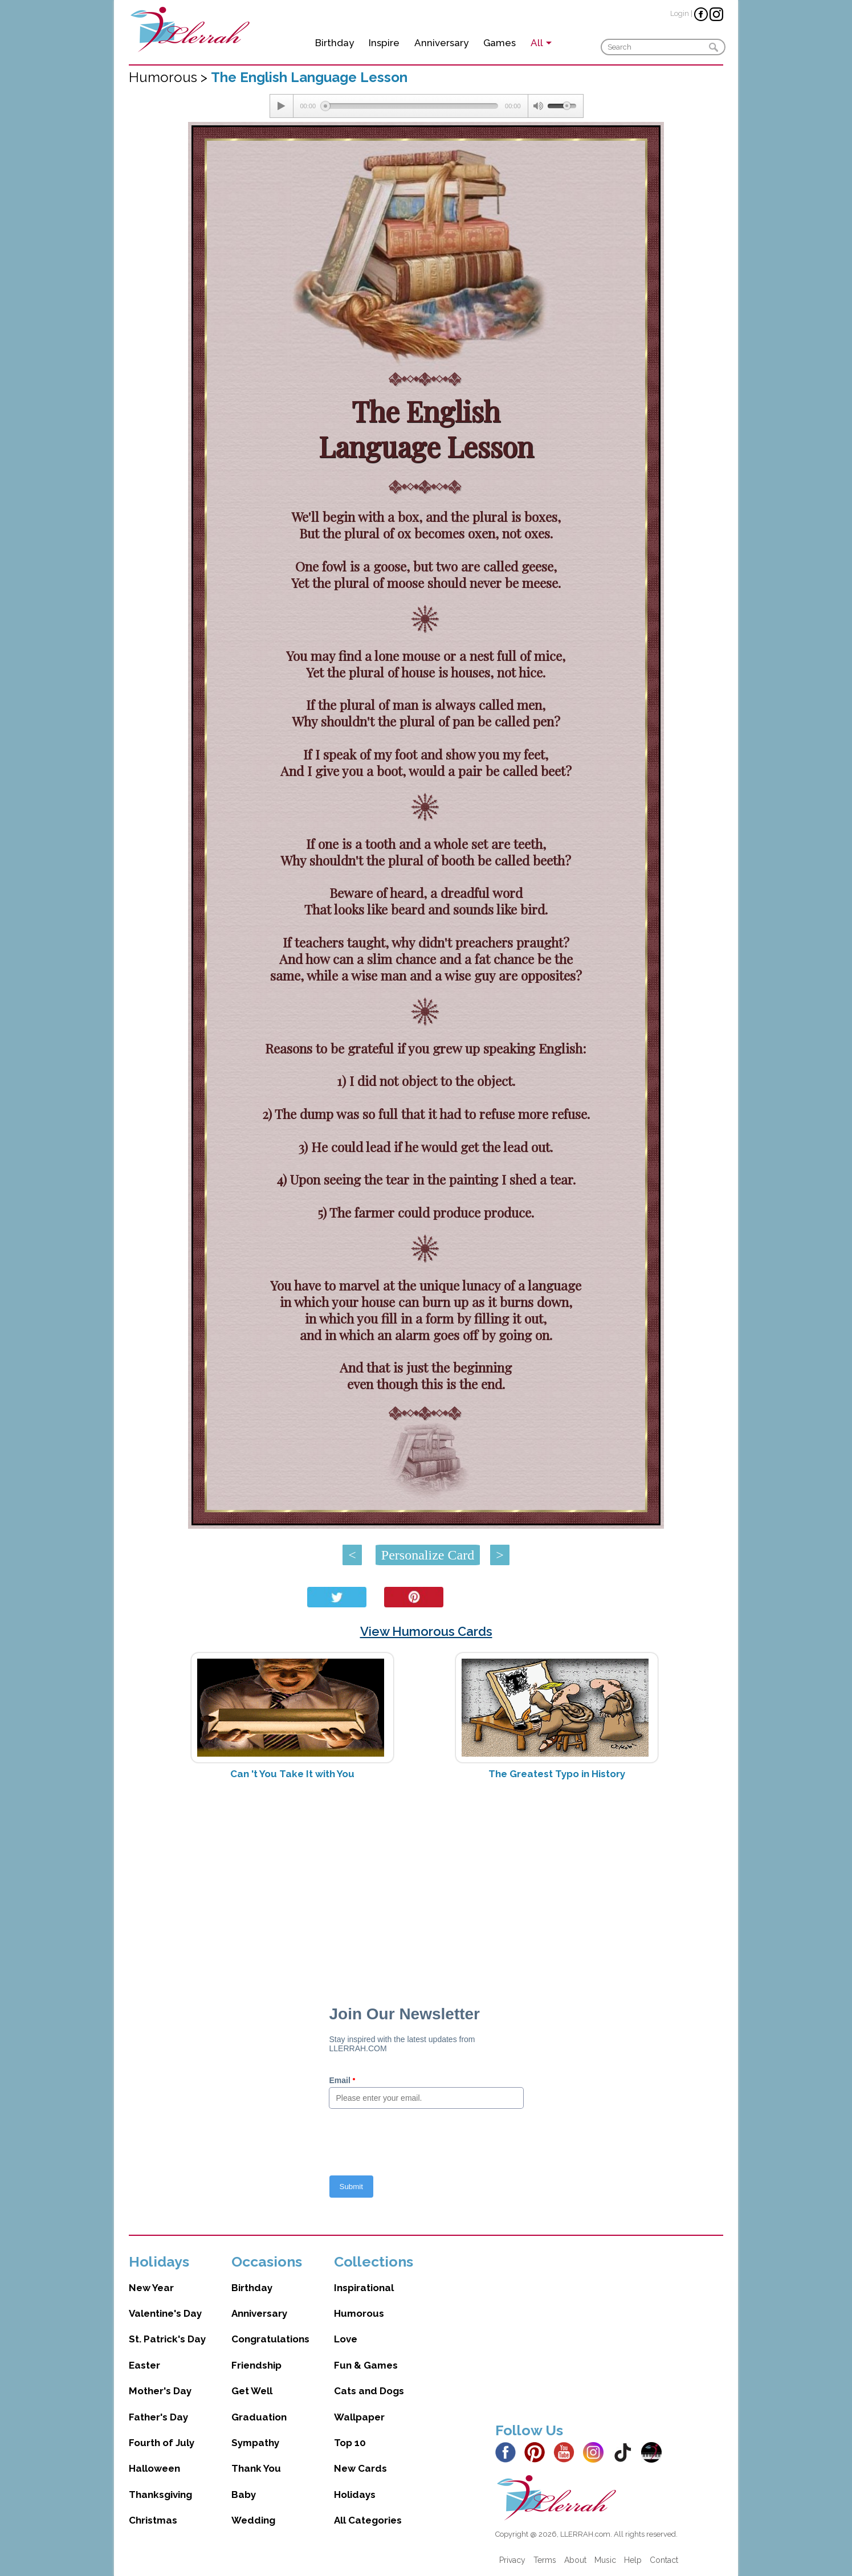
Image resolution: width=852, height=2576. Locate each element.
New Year (151, 2287)
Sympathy (255, 2442)
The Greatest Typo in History (556, 1773)
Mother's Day (160, 2391)
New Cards (360, 2468)
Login (679, 13)
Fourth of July (161, 2442)
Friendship (256, 2365)
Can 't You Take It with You (292, 1773)
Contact (664, 2560)
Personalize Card (427, 1555)
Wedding (253, 2520)
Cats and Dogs (369, 2391)
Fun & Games (366, 2365)
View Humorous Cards (426, 1631)
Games (499, 42)
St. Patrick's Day (167, 2339)
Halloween (154, 2468)
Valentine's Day (165, 2313)
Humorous (359, 2313)
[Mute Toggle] (538, 106)
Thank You (256, 2468)
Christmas (153, 2520)
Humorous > (170, 77)
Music (605, 2560)
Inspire (384, 42)
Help (633, 2560)
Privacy (512, 2560)
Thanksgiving (160, 2494)
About (575, 2560)
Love (345, 2339)
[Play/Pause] (281, 106)
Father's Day (158, 2417)
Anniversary (441, 42)
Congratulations (270, 2339)
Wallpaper (359, 2417)
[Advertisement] (426, 1879)
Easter (144, 2365)
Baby (243, 2494)
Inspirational (364, 2287)
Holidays (355, 2494)
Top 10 (350, 2442)
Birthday (334, 42)
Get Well (251, 2391)
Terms (544, 2560)
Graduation (259, 2417)
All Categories (368, 2520)
